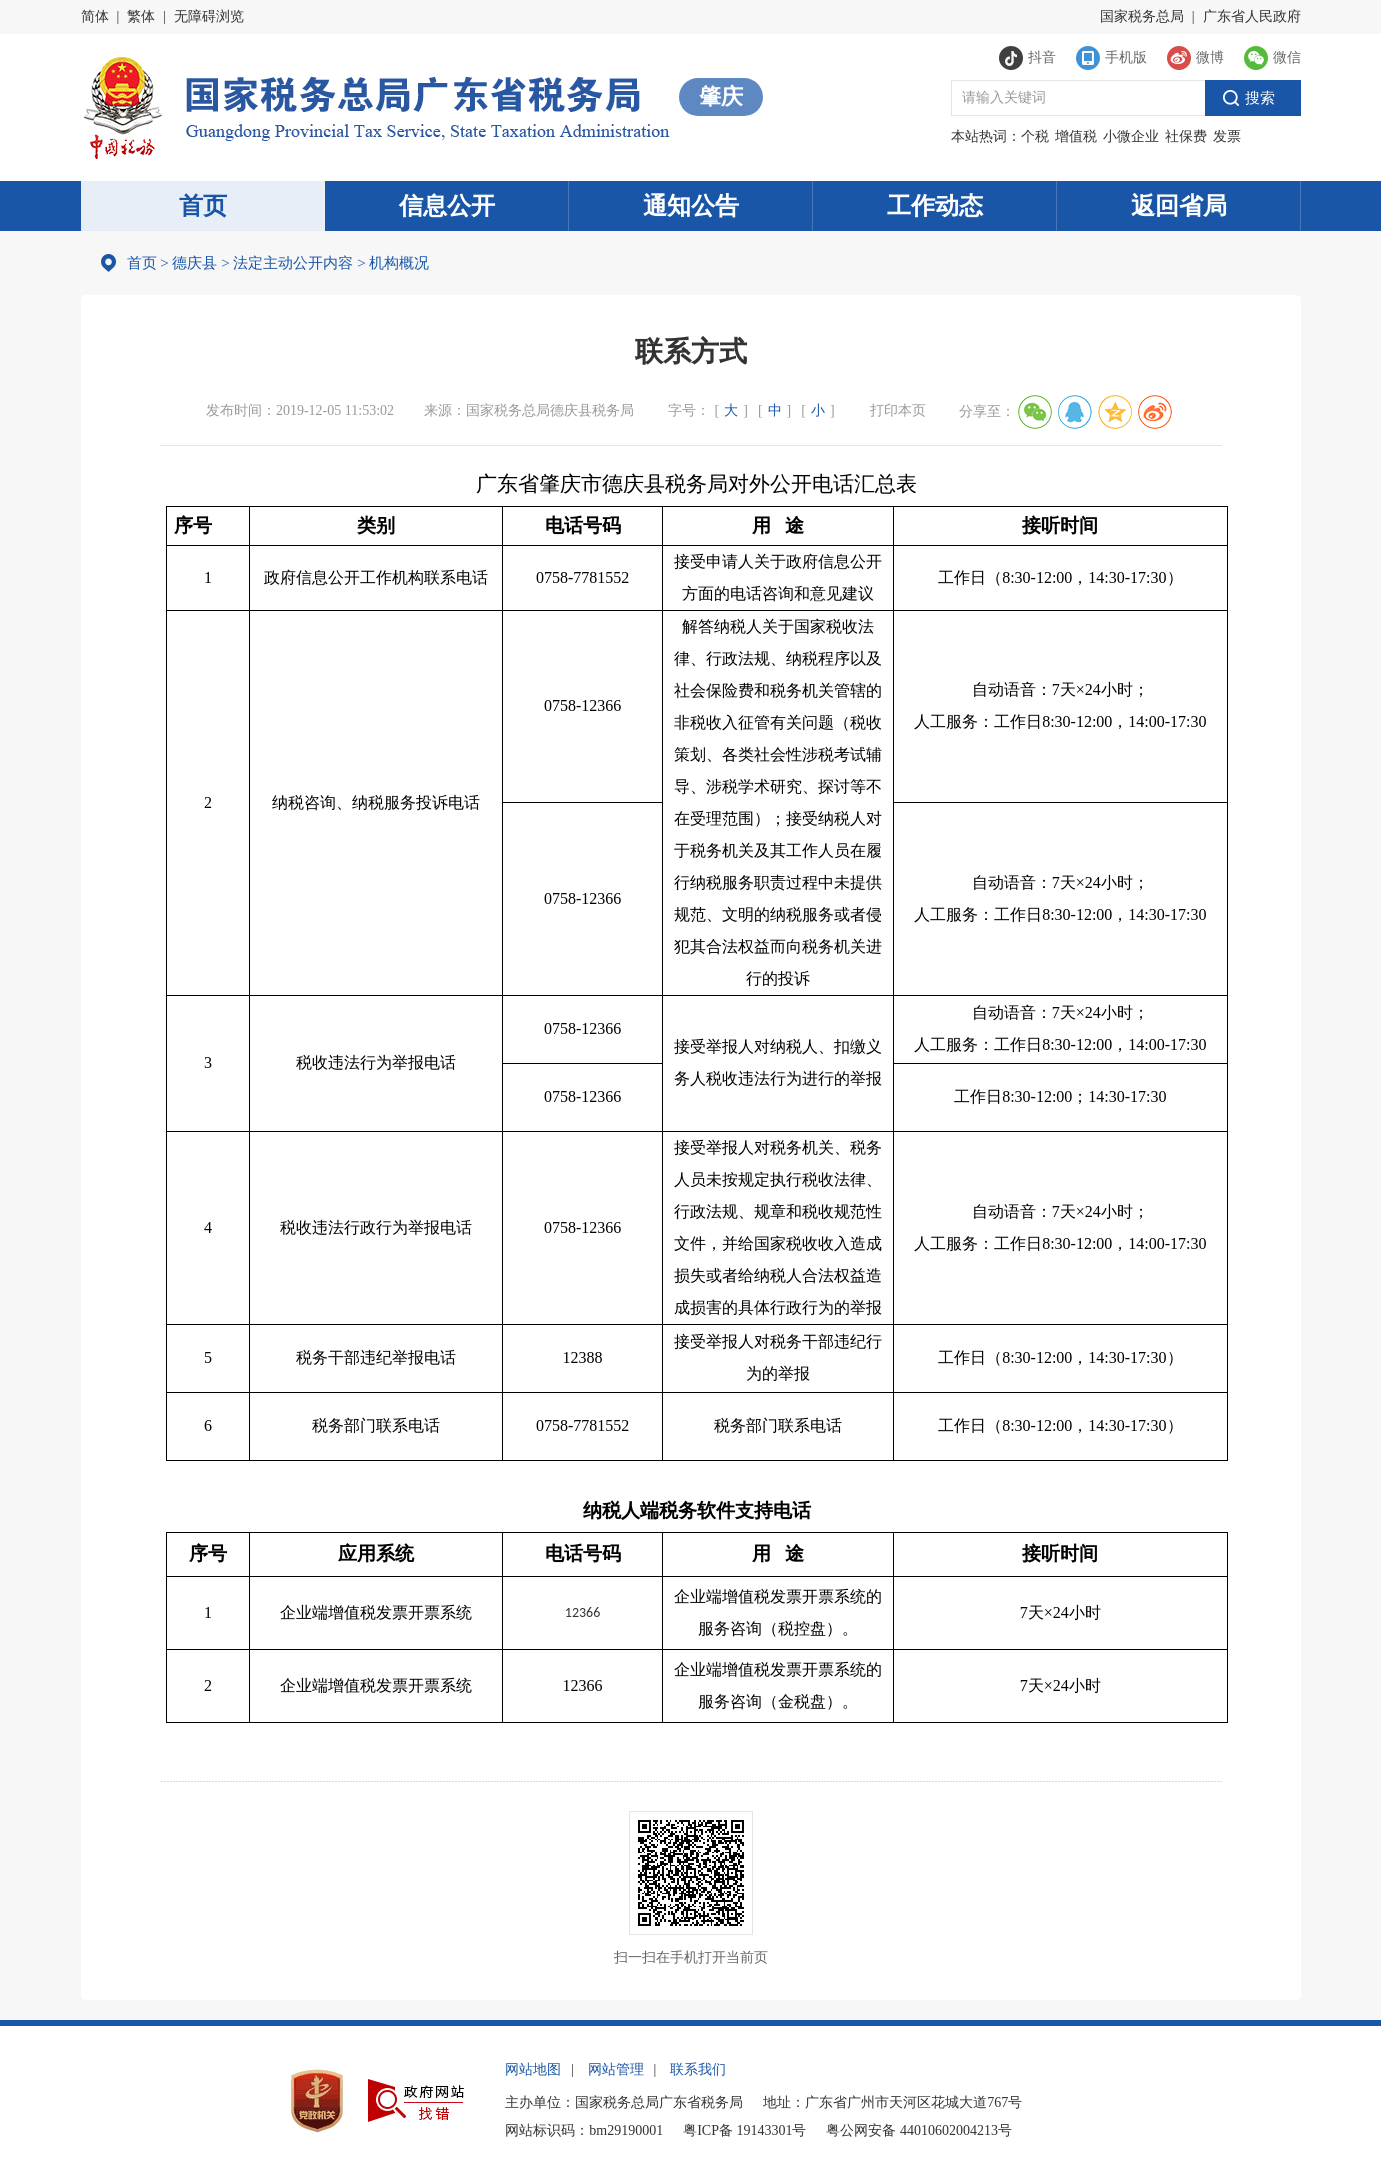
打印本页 (898, 410)
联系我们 (698, 2069)
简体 (95, 16)
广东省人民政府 (1252, 16)
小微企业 (1131, 136)
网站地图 (533, 2069)
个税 (1035, 136)
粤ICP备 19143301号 (744, 2130)
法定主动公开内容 (293, 263)
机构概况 (393, 263)
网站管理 (616, 2069)
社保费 (1186, 136)
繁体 (141, 16)
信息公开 (447, 206)
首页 (203, 206)
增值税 (1076, 136)
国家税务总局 (1142, 16)
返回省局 (1179, 206)
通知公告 (691, 206)
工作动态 (935, 206)
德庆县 (194, 263)
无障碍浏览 (209, 16)
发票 (1227, 136)
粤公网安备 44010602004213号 (919, 2130)
